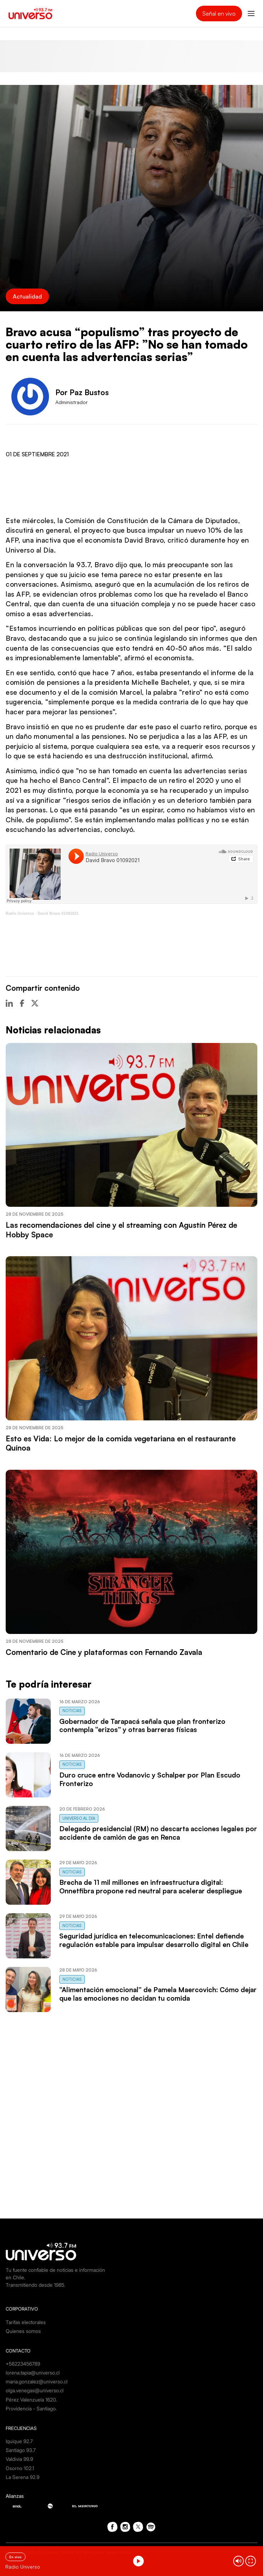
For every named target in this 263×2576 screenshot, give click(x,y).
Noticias (72, 1710)
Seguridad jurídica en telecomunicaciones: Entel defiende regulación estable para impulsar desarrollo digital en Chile (153, 1940)
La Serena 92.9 (22, 2477)
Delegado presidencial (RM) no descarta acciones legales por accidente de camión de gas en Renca (158, 1832)
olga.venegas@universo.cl (35, 2390)
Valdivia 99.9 (19, 2459)
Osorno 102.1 (20, 2468)
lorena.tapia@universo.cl (33, 2373)
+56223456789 (23, 2364)
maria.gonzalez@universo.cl (36, 2381)
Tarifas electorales (26, 2322)
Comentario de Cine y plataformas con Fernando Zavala (104, 1652)
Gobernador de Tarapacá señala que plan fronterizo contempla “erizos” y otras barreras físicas (142, 1725)
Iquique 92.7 (19, 2441)
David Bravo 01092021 (58, 913)
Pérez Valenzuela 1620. (31, 2400)
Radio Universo (20, 913)
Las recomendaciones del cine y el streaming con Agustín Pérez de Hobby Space (121, 1229)
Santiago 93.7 (20, 2450)
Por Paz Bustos (82, 392)
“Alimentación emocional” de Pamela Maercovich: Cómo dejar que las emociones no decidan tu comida (158, 1993)
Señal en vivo (219, 13)
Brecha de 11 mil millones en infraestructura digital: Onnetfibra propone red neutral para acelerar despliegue (150, 1886)
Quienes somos (23, 2331)
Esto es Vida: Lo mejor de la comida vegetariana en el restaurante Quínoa (121, 1443)
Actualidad (27, 296)
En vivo (15, 2557)
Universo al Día (78, 1818)
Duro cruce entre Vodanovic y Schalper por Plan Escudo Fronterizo (149, 1779)
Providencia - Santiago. (31, 2408)
